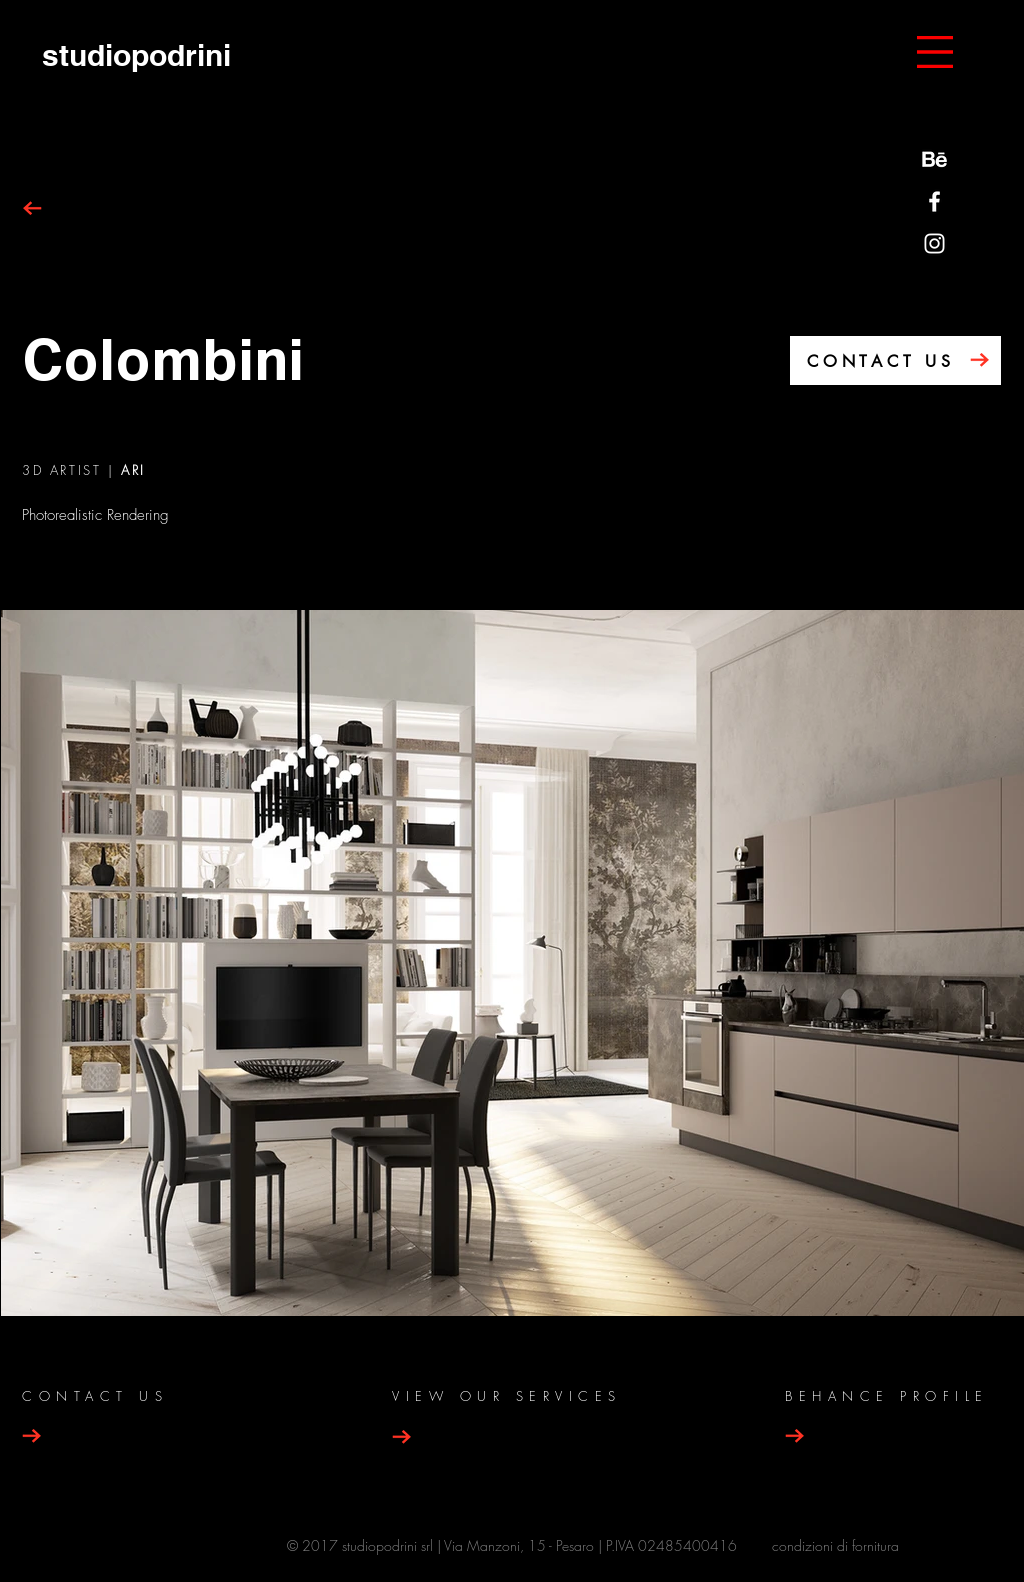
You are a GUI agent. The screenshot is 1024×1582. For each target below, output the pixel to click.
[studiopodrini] (136, 54)
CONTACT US (881, 361)
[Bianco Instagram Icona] (934, 243)
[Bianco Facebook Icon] (934, 201)
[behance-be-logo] (934, 159)
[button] (935, 52)
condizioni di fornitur (831, 1545)
